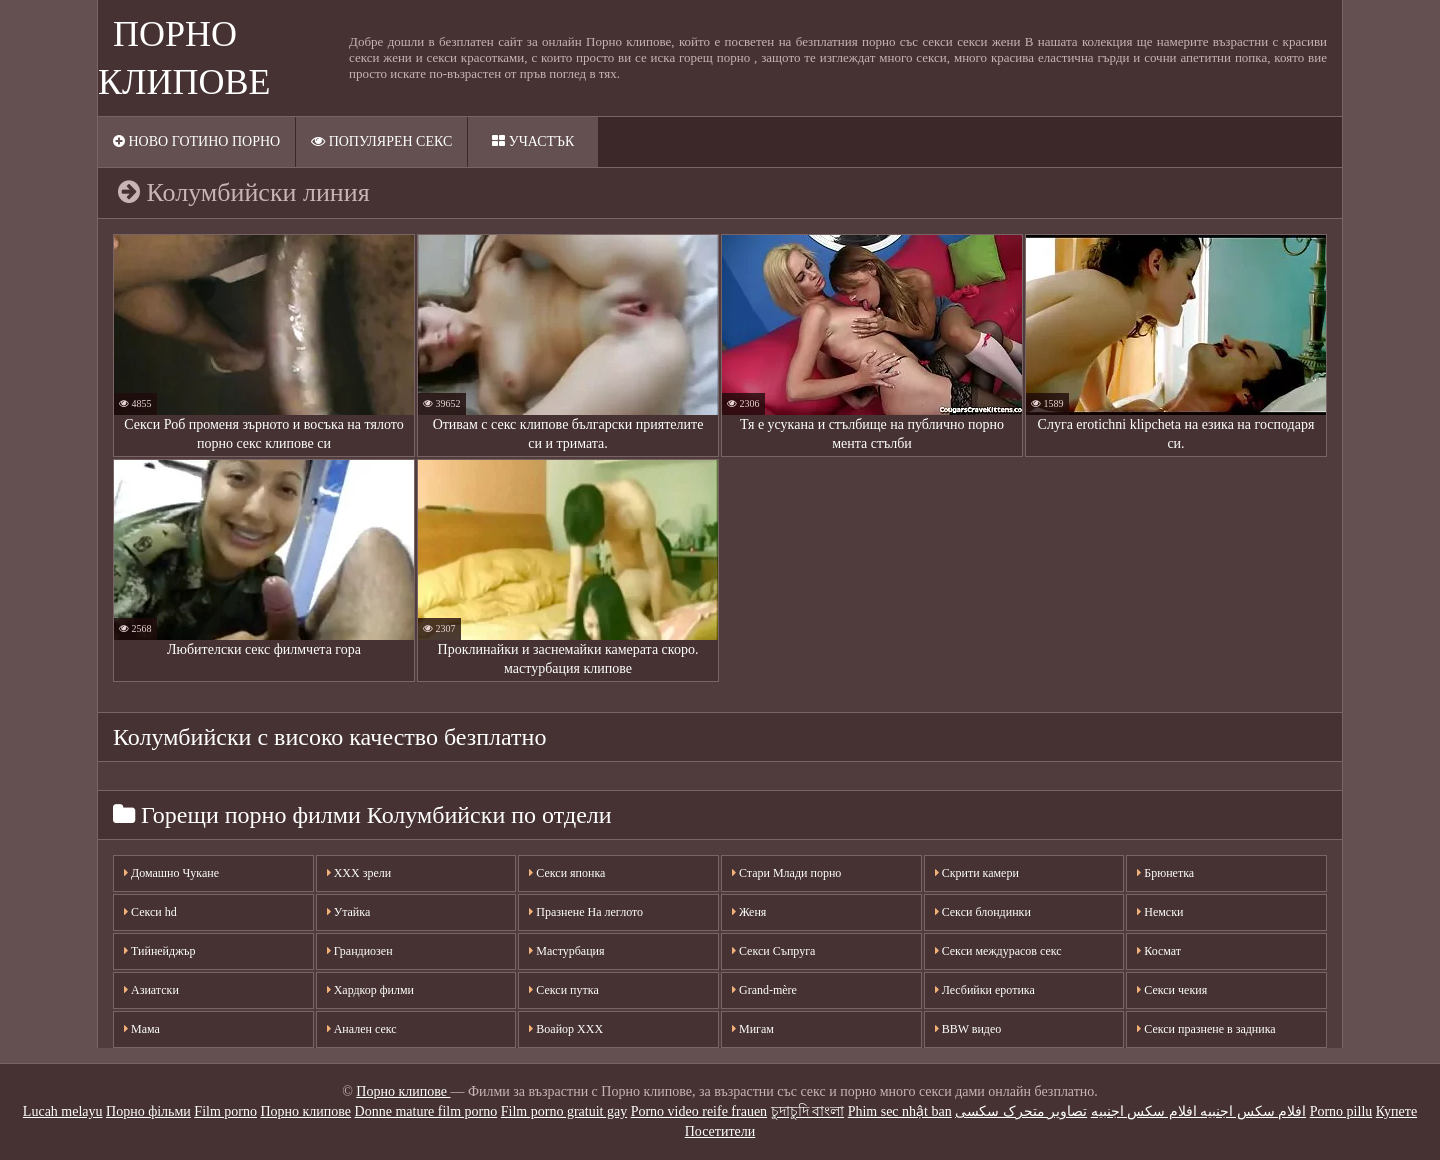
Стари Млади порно (786, 873)
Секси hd (150, 912)
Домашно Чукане (171, 873)
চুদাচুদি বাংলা (808, 1111)
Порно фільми (148, 1111)
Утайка (349, 912)
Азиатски (151, 990)
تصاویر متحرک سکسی (1021, 1111)
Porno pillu (1341, 1111)
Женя (749, 912)
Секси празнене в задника (1206, 1029)
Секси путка (563, 990)
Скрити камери (977, 873)
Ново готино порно (196, 141)
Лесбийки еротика (985, 990)
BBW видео (968, 1029)
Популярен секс (381, 141)
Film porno (225, 1111)
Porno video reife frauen (699, 1111)
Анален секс (362, 1029)
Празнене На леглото (586, 912)
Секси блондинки (983, 912)
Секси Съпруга (773, 951)
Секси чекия (1172, 990)
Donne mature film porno (426, 1111)
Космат (1159, 951)
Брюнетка (1165, 873)
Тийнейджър (160, 951)
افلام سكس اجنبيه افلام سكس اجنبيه (1199, 1111)
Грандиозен (360, 951)
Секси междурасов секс (998, 951)
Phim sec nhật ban (900, 1111)
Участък (533, 141)
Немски (1160, 912)
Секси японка (567, 873)
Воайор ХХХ (566, 1029)
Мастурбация (566, 951)
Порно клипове (403, 1091)
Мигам (753, 1029)
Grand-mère (764, 990)
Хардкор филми (370, 990)
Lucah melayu (63, 1111)
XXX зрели (359, 873)
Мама (142, 1029)
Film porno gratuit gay (564, 1111)
